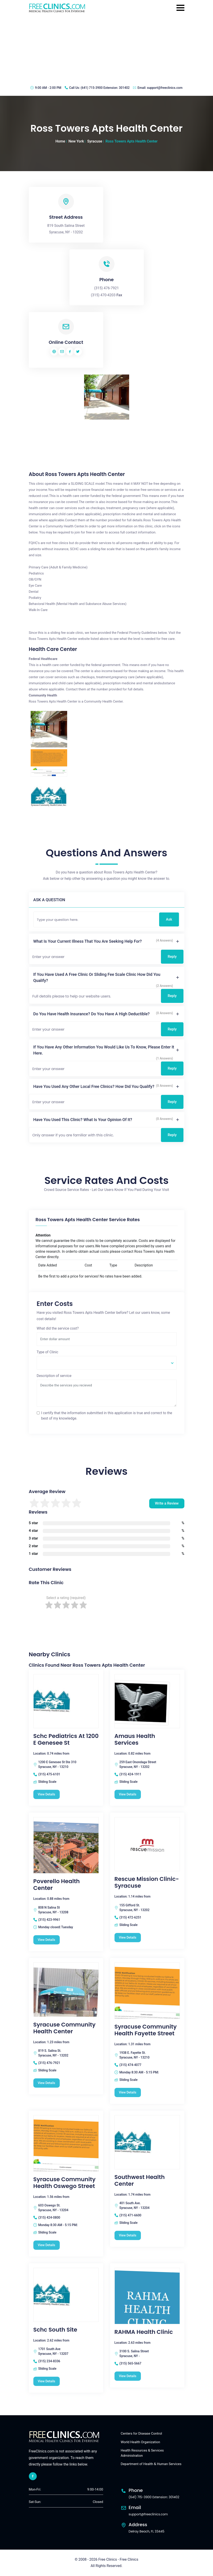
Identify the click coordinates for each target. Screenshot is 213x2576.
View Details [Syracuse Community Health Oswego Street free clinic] (46, 2245)
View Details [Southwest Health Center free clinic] (127, 2235)
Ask (169, 919)
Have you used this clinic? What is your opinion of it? (82, 1119)
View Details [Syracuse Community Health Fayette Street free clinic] (127, 2092)
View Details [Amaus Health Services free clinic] (127, 1794)
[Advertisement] (106, 48)
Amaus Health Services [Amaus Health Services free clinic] (135, 1739)
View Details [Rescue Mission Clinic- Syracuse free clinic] (127, 1937)
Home (60, 141)
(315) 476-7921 (106, 288)
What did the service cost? (58, 1328)
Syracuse (94, 141)
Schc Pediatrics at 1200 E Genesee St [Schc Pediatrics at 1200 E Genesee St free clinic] (66, 1739)
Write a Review (167, 1503)
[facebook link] (33, 2476)
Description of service (54, 1376)
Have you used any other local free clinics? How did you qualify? (93, 1086)
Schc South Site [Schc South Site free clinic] (55, 2329)
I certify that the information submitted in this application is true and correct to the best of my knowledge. (106, 1415)
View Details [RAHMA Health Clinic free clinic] (127, 2376)
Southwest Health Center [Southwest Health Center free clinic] (140, 2180)
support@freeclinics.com (165, 88)
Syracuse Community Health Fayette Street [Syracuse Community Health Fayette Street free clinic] (146, 2030)
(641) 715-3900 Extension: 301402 (105, 88)
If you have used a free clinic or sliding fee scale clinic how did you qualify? (104, 977)
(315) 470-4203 (103, 295)
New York (76, 141)
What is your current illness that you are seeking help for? (87, 941)
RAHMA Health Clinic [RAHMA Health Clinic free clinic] (144, 2332)
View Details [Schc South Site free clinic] (46, 2381)
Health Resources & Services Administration (142, 2453)
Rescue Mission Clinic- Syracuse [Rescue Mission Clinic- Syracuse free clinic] (147, 1882)
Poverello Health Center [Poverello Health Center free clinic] (56, 1884)
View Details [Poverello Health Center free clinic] (46, 1940)
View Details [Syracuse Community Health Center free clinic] (46, 2083)
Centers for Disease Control (141, 2433)
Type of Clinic (47, 1352)
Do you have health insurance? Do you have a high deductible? (91, 1013)
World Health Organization (140, 2442)
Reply (172, 956)
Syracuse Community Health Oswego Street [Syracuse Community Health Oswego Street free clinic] (64, 2183)
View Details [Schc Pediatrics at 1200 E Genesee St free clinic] (46, 1794)
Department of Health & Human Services (151, 2464)
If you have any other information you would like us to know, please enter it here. (104, 1050)
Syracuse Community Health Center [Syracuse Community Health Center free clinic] (64, 2028)
